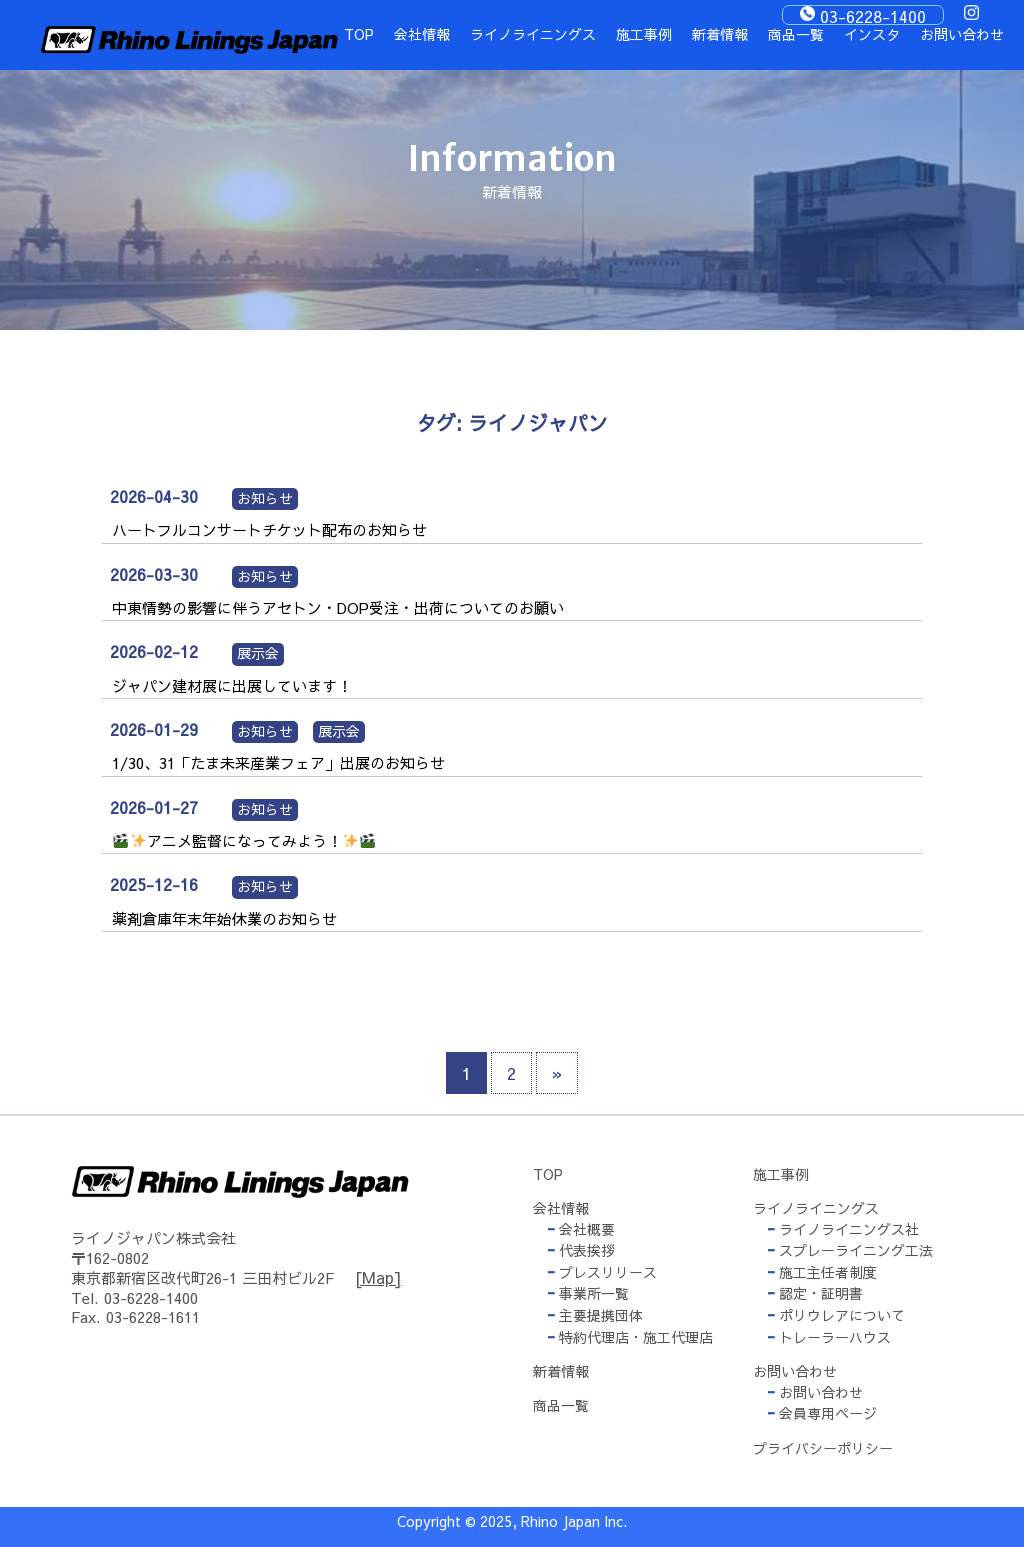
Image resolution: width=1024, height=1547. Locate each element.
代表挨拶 (581, 1250)
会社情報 (422, 34)
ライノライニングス (533, 34)
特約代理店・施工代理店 (630, 1337)
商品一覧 (796, 34)
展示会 (258, 653)
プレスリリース (602, 1272)
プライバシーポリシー (823, 1448)
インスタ (872, 34)
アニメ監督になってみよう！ (243, 840)
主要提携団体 (595, 1315)
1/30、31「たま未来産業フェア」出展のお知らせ (278, 762)
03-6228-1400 (873, 16)
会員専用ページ (822, 1413)
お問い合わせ (962, 34)
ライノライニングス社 (843, 1229)
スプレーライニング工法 (850, 1250)
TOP (359, 34)
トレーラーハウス (829, 1337)
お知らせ (265, 498)
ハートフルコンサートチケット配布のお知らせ (269, 529)
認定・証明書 (815, 1293)
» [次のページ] (557, 1073)
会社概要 (581, 1229)
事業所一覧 (588, 1293)
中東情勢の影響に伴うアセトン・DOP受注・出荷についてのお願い (338, 607)
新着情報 (720, 34)
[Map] (378, 1277)
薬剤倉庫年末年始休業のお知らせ (224, 918)
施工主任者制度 (822, 1272)
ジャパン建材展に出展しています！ (232, 685)
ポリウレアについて (836, 1315)
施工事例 (644, 34)
